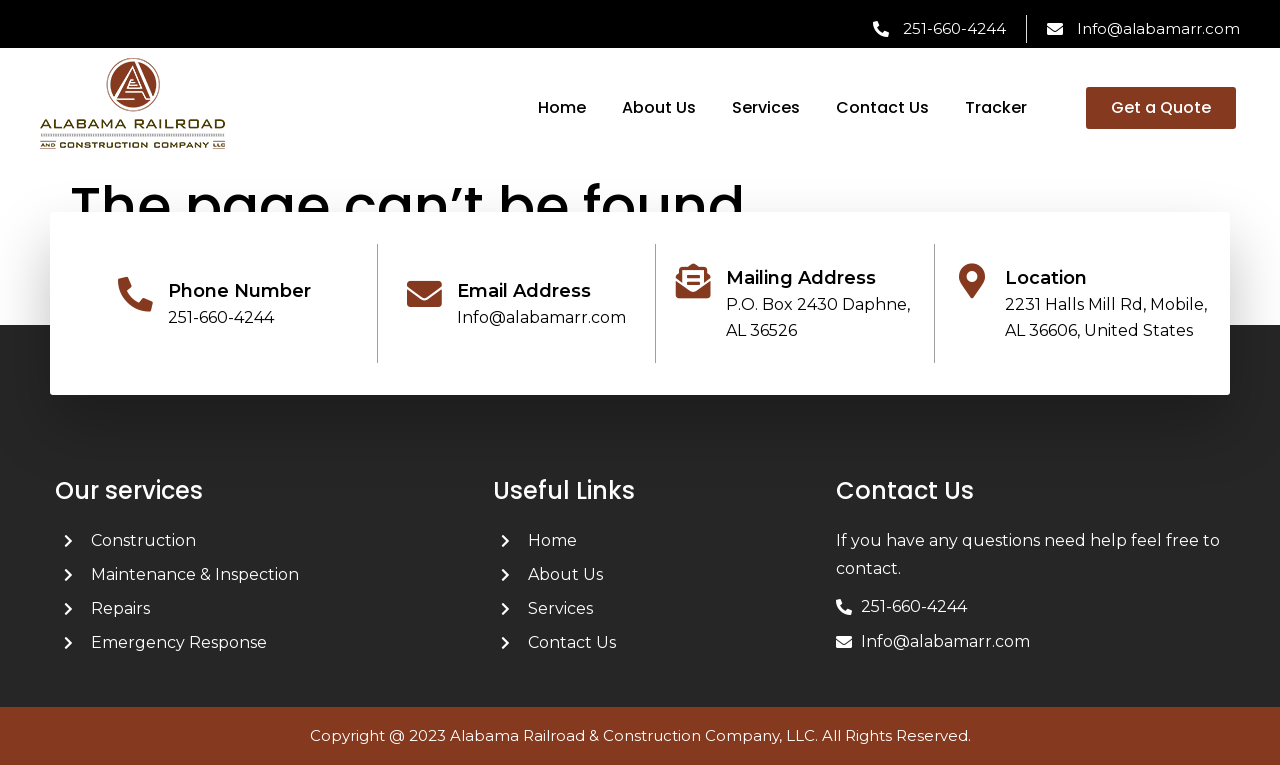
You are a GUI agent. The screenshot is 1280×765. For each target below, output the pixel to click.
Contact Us (882, 107)
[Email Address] (424, 294)
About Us (659, 107)
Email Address (524, 291)
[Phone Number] (135, 294)
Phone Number (239, 291)
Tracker (996, 107)
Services (766, 107)
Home (562, 107)
